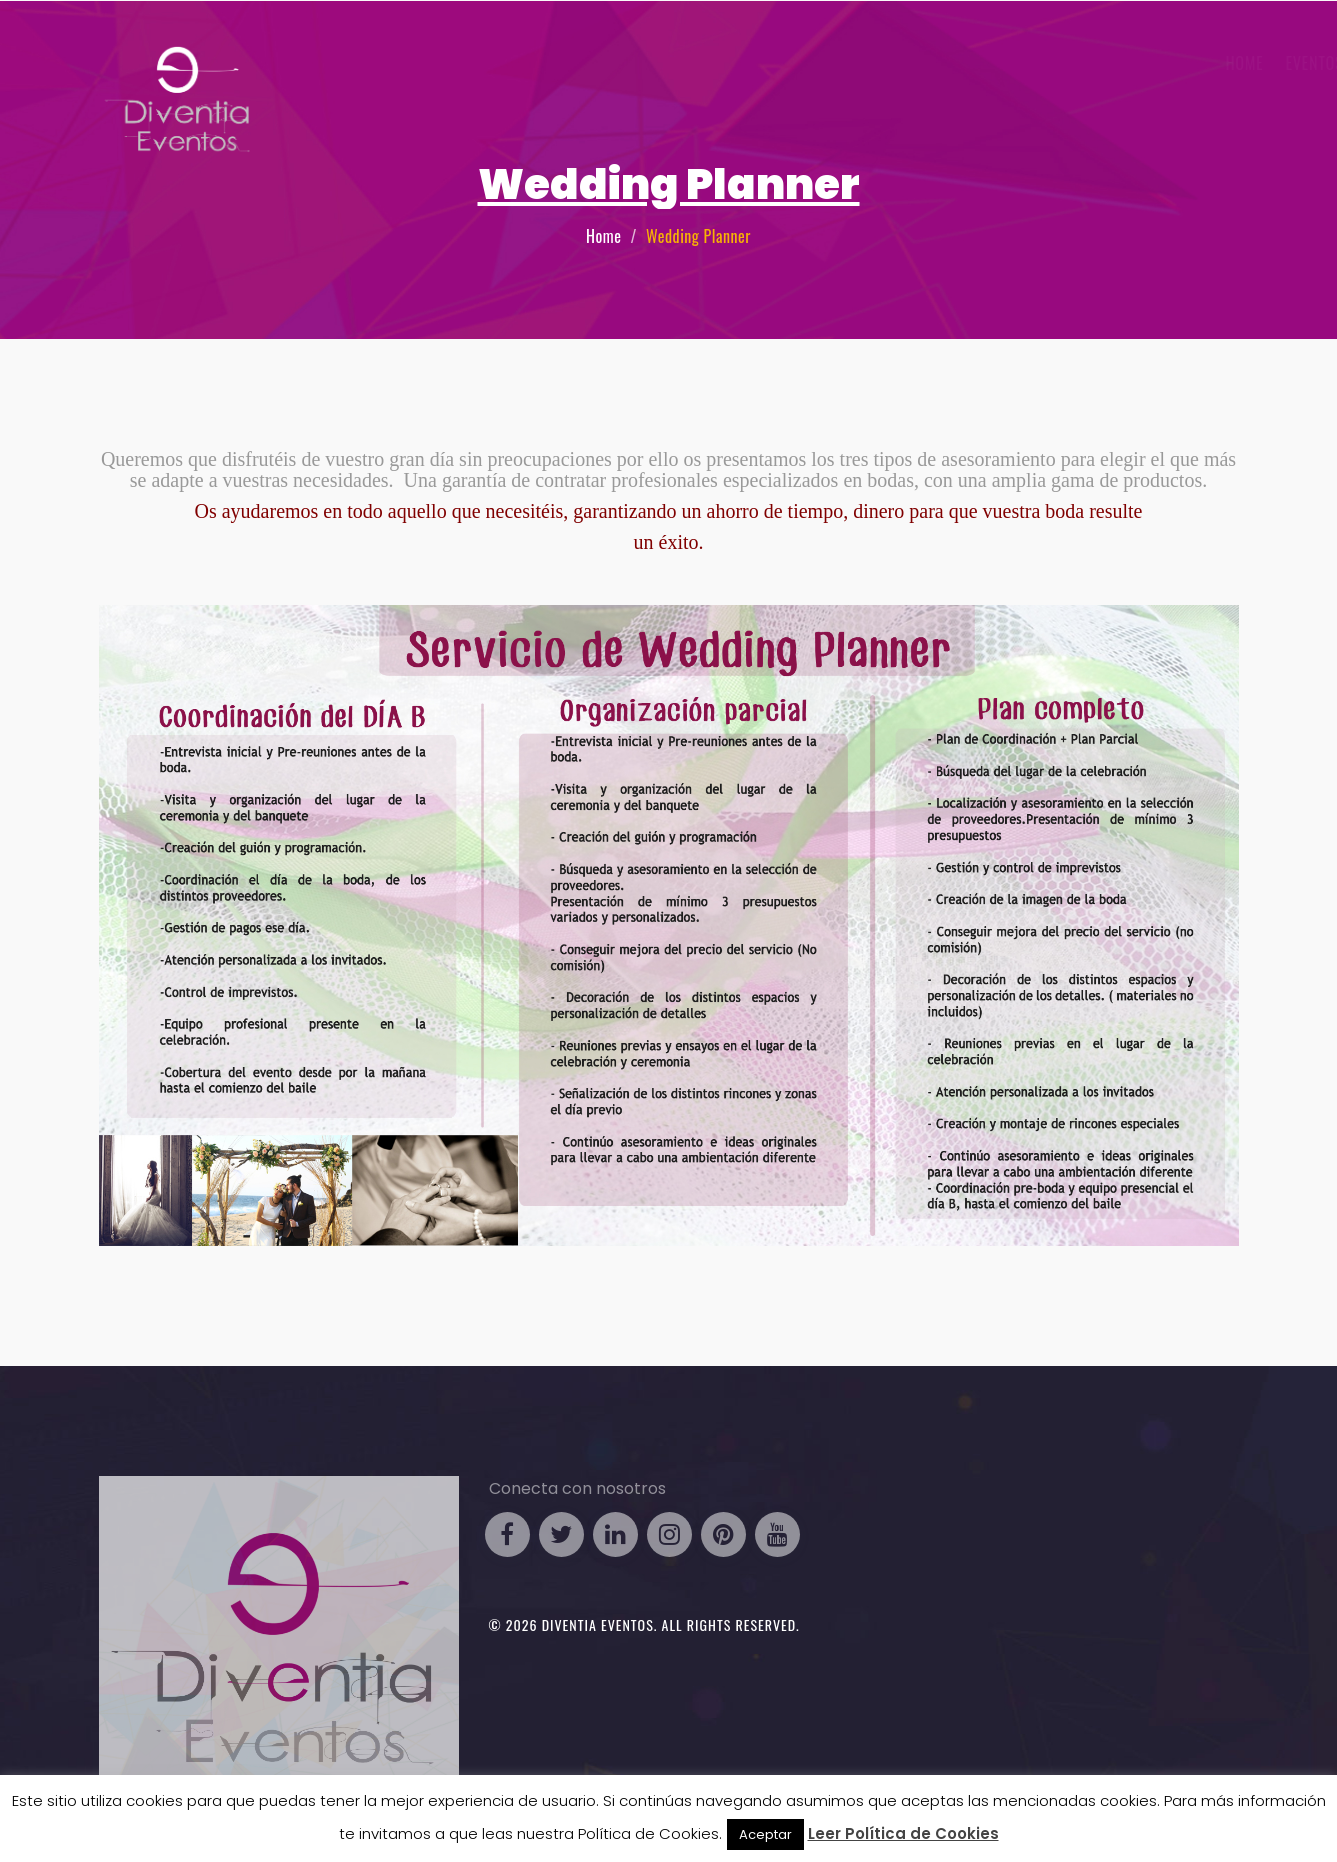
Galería (1109, 63)
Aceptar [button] (765, 1834)
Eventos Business (800, 63)
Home (603, 236)
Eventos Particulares (972, 63)
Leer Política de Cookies (903, 1833)
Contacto (1193, 63)
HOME (696, 63)
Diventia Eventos (598, 1624)
